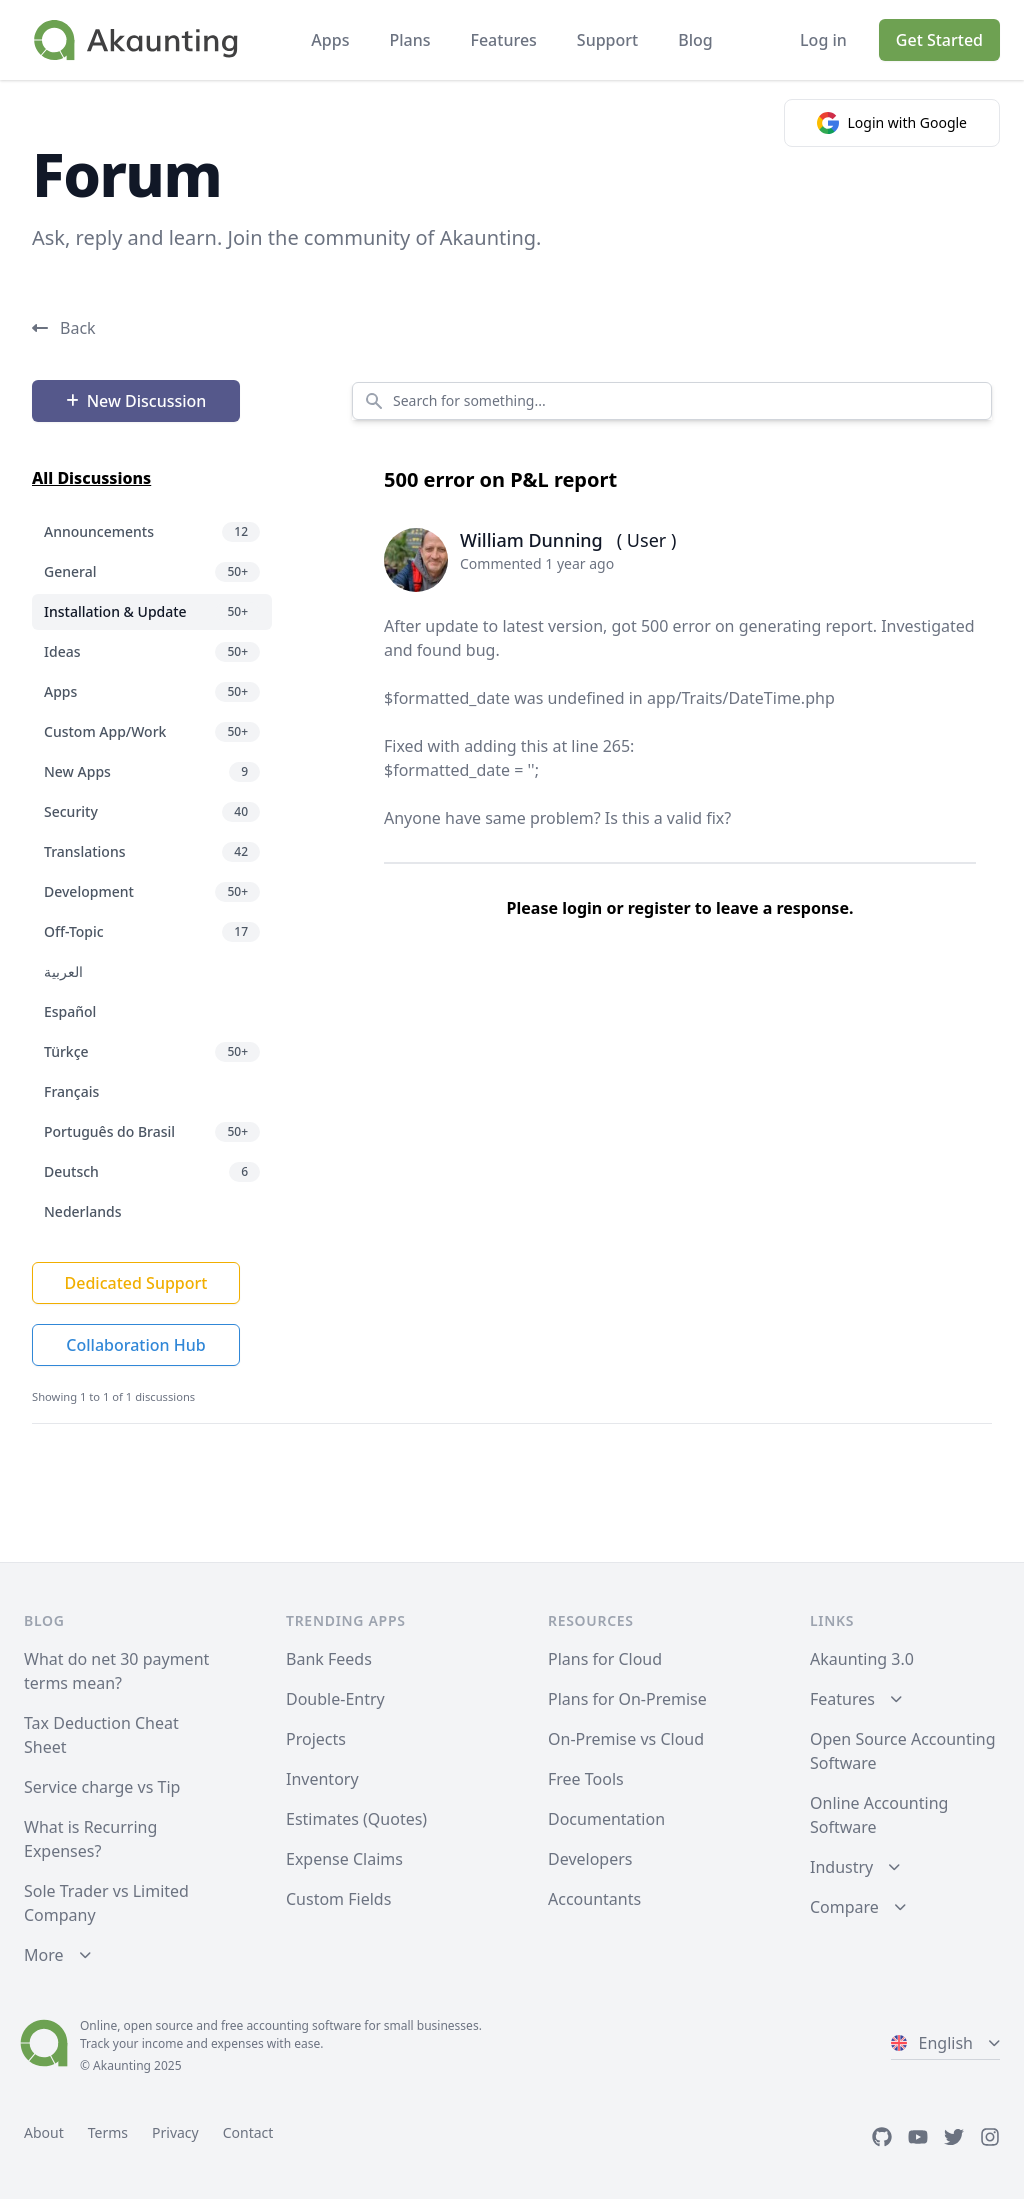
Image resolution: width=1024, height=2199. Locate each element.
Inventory (322, 1779)
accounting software (303, 2025)
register (659, 908)
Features (503, 40)
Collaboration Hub (135, 1345)
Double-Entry (335, 1699)
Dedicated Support (136, 1283)
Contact (248, 2132)
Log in (823, 40)
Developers (590, 1859)
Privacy (175, 2132)
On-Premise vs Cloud (626, 1739)
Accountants (594, 1899)
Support (607, 40)
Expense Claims (344, 1859)
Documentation (606, 1819)
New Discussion (136, 401)
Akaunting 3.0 (862, 1659)
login (582, 908)
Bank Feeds (329, 1659)
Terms (108, 2132)
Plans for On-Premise (627, 1699)
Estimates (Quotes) (356, 1819)
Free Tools (586, 1779)
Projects (316, 1739)
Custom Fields (338, 1899)
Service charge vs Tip (102, 1787)
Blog (695, 40)
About (44, 2132)
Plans (409, 40)
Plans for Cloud (605, 1659)
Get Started (939, 40)
